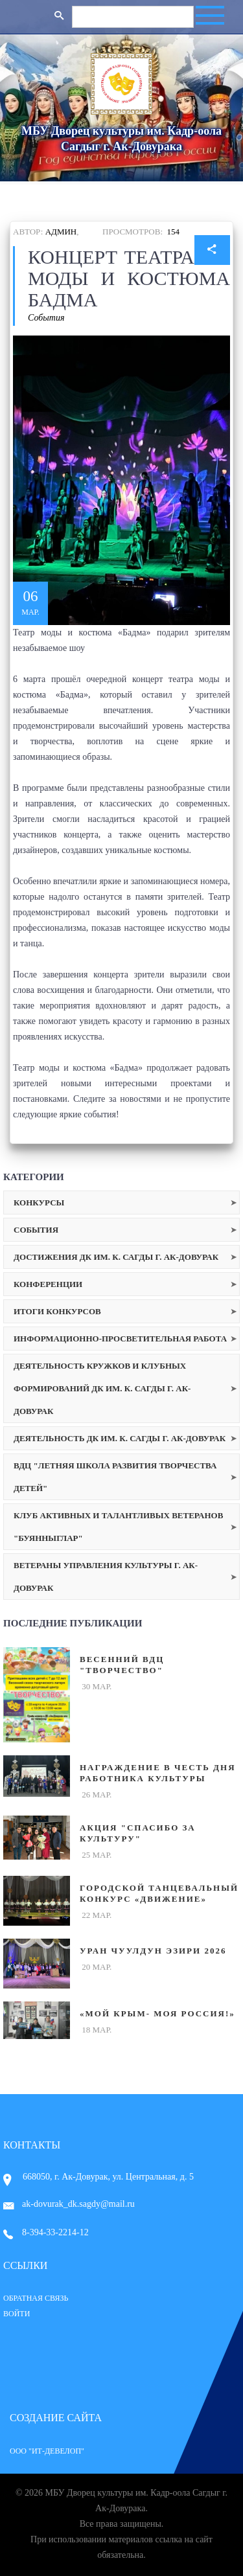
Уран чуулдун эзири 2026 (153, 1950)
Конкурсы (39, 1202)
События (46, 318)
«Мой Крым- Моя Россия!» (157, 2013)
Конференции (48, 1284)
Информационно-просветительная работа (120, 1338)
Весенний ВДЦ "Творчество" (122, 1664)
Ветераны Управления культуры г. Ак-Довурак (106, 1576)
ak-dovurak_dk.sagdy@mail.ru (69, 2204)
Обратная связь (35, 2298)
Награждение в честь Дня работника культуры (158, 1772)
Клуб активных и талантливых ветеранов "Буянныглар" (118, 1526)
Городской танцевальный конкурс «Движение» (159, 1893)
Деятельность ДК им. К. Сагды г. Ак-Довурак (120, 1438)
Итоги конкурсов (57, 1311)
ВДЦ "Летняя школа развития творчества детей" (115, 1477)
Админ (61, 231)
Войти (16, 2313)
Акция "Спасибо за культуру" (138, 1833)
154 (173, 231)
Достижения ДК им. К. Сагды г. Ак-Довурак (116, 1257)
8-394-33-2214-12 (46, 2232)
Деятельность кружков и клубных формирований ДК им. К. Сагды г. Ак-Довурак (102, 1388)
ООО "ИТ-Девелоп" (47, 2451)
